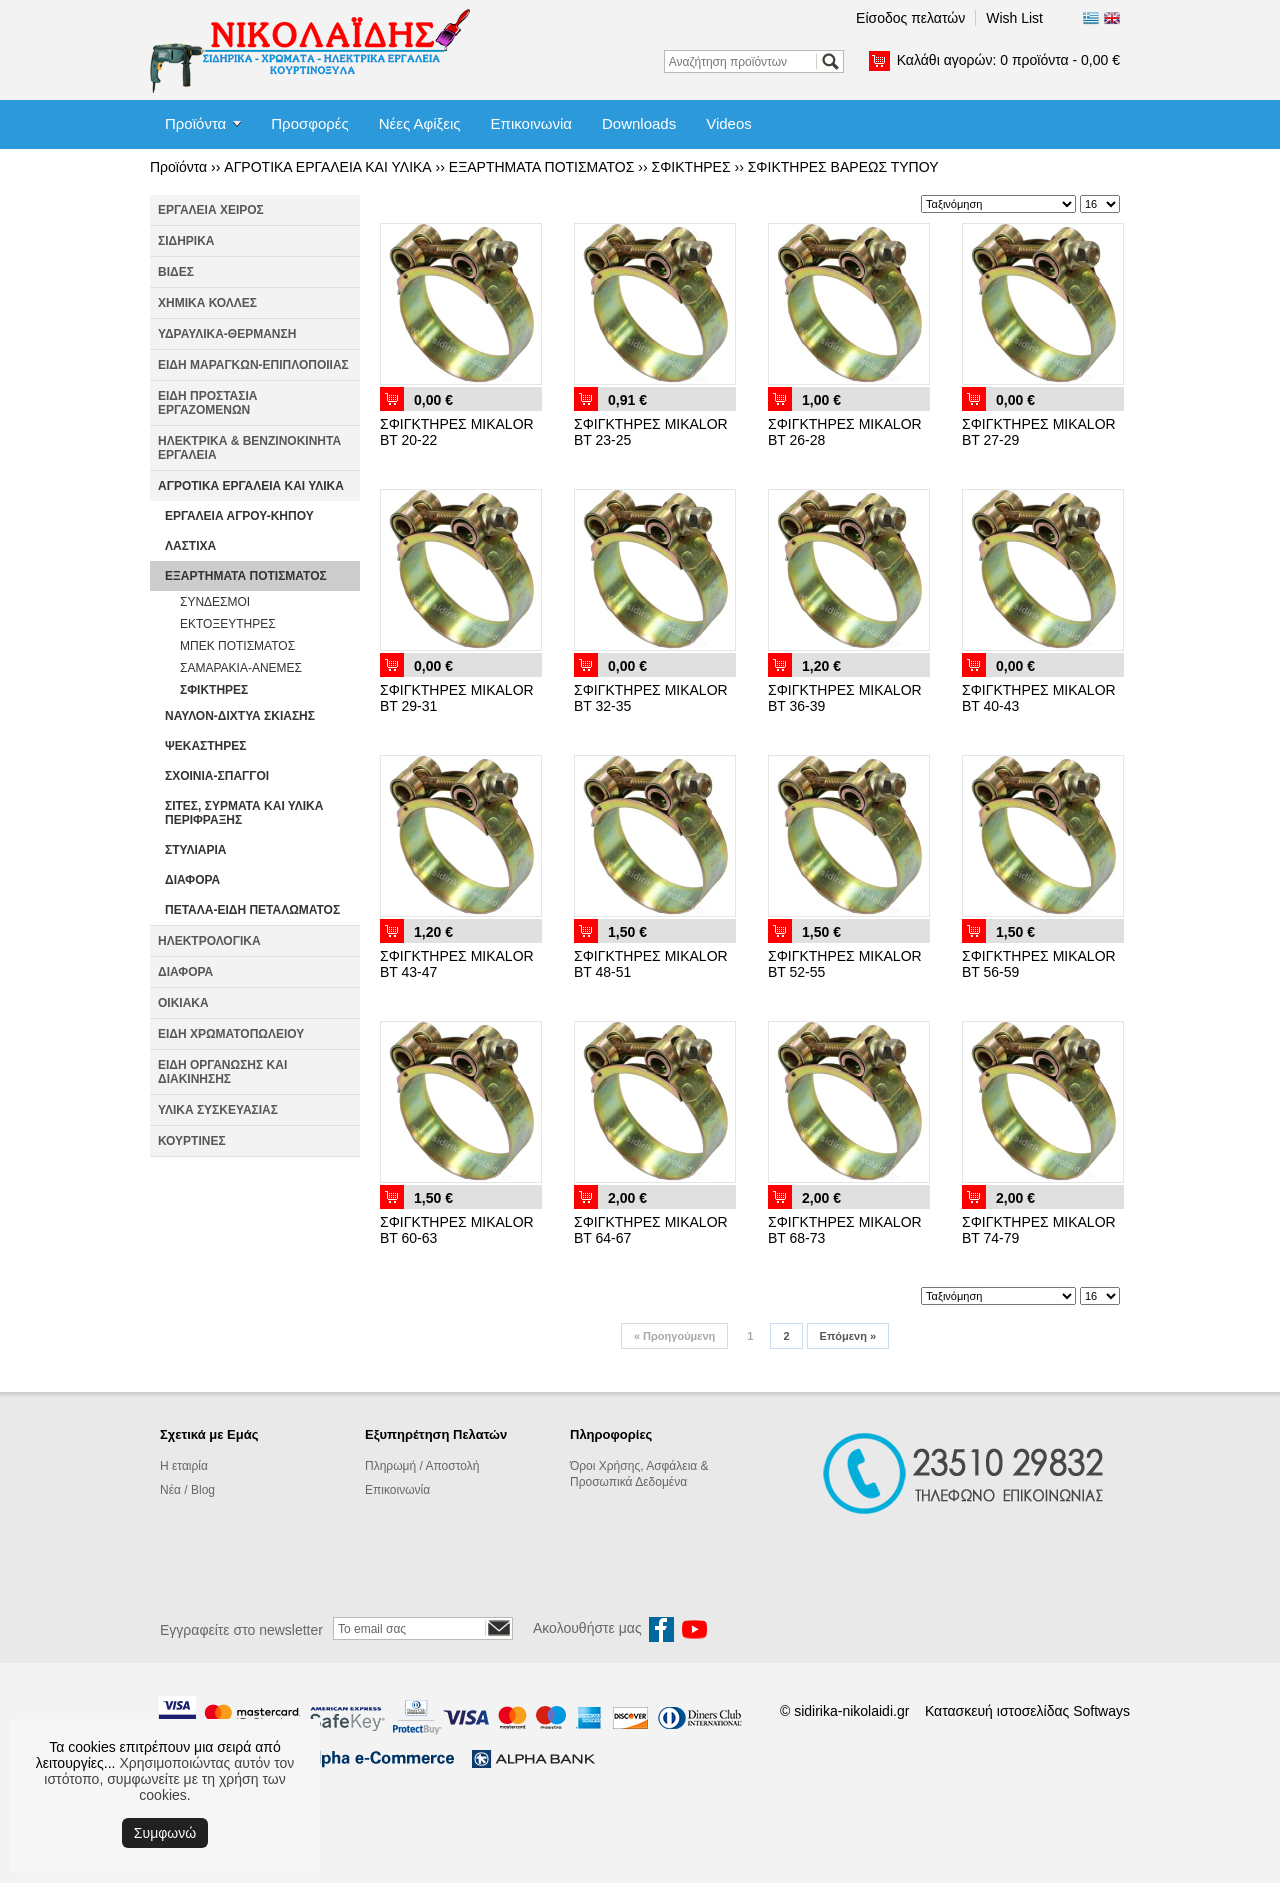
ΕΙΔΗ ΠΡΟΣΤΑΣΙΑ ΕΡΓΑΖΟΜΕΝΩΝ (207, 403)
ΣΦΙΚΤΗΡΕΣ (691, 167)
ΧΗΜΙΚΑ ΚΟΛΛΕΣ (207, 303)
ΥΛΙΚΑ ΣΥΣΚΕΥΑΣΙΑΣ (218, 1110)
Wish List (1014, 18)
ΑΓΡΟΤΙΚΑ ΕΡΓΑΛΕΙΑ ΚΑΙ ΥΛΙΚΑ (327, 167)
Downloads (639, 123)
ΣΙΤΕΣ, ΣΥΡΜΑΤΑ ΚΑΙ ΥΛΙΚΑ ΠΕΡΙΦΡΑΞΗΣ (244, 813)
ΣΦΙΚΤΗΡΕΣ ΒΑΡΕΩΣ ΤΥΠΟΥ (843, 167)
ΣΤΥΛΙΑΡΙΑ (195, 850)
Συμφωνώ (165, 1833)
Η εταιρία (184, 1466)
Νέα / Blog (187, 1490)
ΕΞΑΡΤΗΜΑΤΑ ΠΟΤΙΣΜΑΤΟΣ (542, 167)
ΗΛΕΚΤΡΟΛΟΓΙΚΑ (209, 941)
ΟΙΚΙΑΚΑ (183, 1003)
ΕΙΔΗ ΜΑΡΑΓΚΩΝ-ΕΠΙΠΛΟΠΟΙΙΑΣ (253, 365)
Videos (729, 123)
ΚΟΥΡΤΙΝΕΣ (192, 1141)
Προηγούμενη (674, 1336)
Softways (1101, 1711)
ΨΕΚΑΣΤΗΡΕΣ (205, 746)
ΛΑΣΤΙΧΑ (190, 546)
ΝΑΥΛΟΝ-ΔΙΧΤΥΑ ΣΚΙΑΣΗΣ (240, 716)
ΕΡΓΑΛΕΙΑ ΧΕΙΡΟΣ (211, 210)
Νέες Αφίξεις (420, 123)
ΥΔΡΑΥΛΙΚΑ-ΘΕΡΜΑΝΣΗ (227, 334)
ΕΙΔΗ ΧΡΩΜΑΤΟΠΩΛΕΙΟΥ (231, 1034)
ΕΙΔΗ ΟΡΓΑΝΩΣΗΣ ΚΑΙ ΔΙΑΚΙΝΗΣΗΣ (222, 1072)
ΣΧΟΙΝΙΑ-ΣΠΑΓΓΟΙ (217, 776)
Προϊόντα (195, 123)
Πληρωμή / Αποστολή (422, 1466)
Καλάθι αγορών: (1008, 60)
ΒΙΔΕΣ (176, 272)
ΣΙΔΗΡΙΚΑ (186, 241)
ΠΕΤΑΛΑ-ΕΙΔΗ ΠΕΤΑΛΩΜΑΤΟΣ (252, 910)
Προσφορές (309, 123)
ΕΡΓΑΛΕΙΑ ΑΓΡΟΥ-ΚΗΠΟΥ (239, 516)
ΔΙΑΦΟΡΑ (192, 880)
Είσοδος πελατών (910, 18)
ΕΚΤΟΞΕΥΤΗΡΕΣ (228, 624)
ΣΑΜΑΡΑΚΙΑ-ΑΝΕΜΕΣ (241, 668)
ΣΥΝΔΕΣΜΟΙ (215, 602)
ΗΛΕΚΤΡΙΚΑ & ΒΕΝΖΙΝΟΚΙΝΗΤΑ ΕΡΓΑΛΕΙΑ (249, 448)
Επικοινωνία (531, 123)
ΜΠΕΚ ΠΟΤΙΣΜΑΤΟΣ (237, 646)
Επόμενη (848, 1336)
